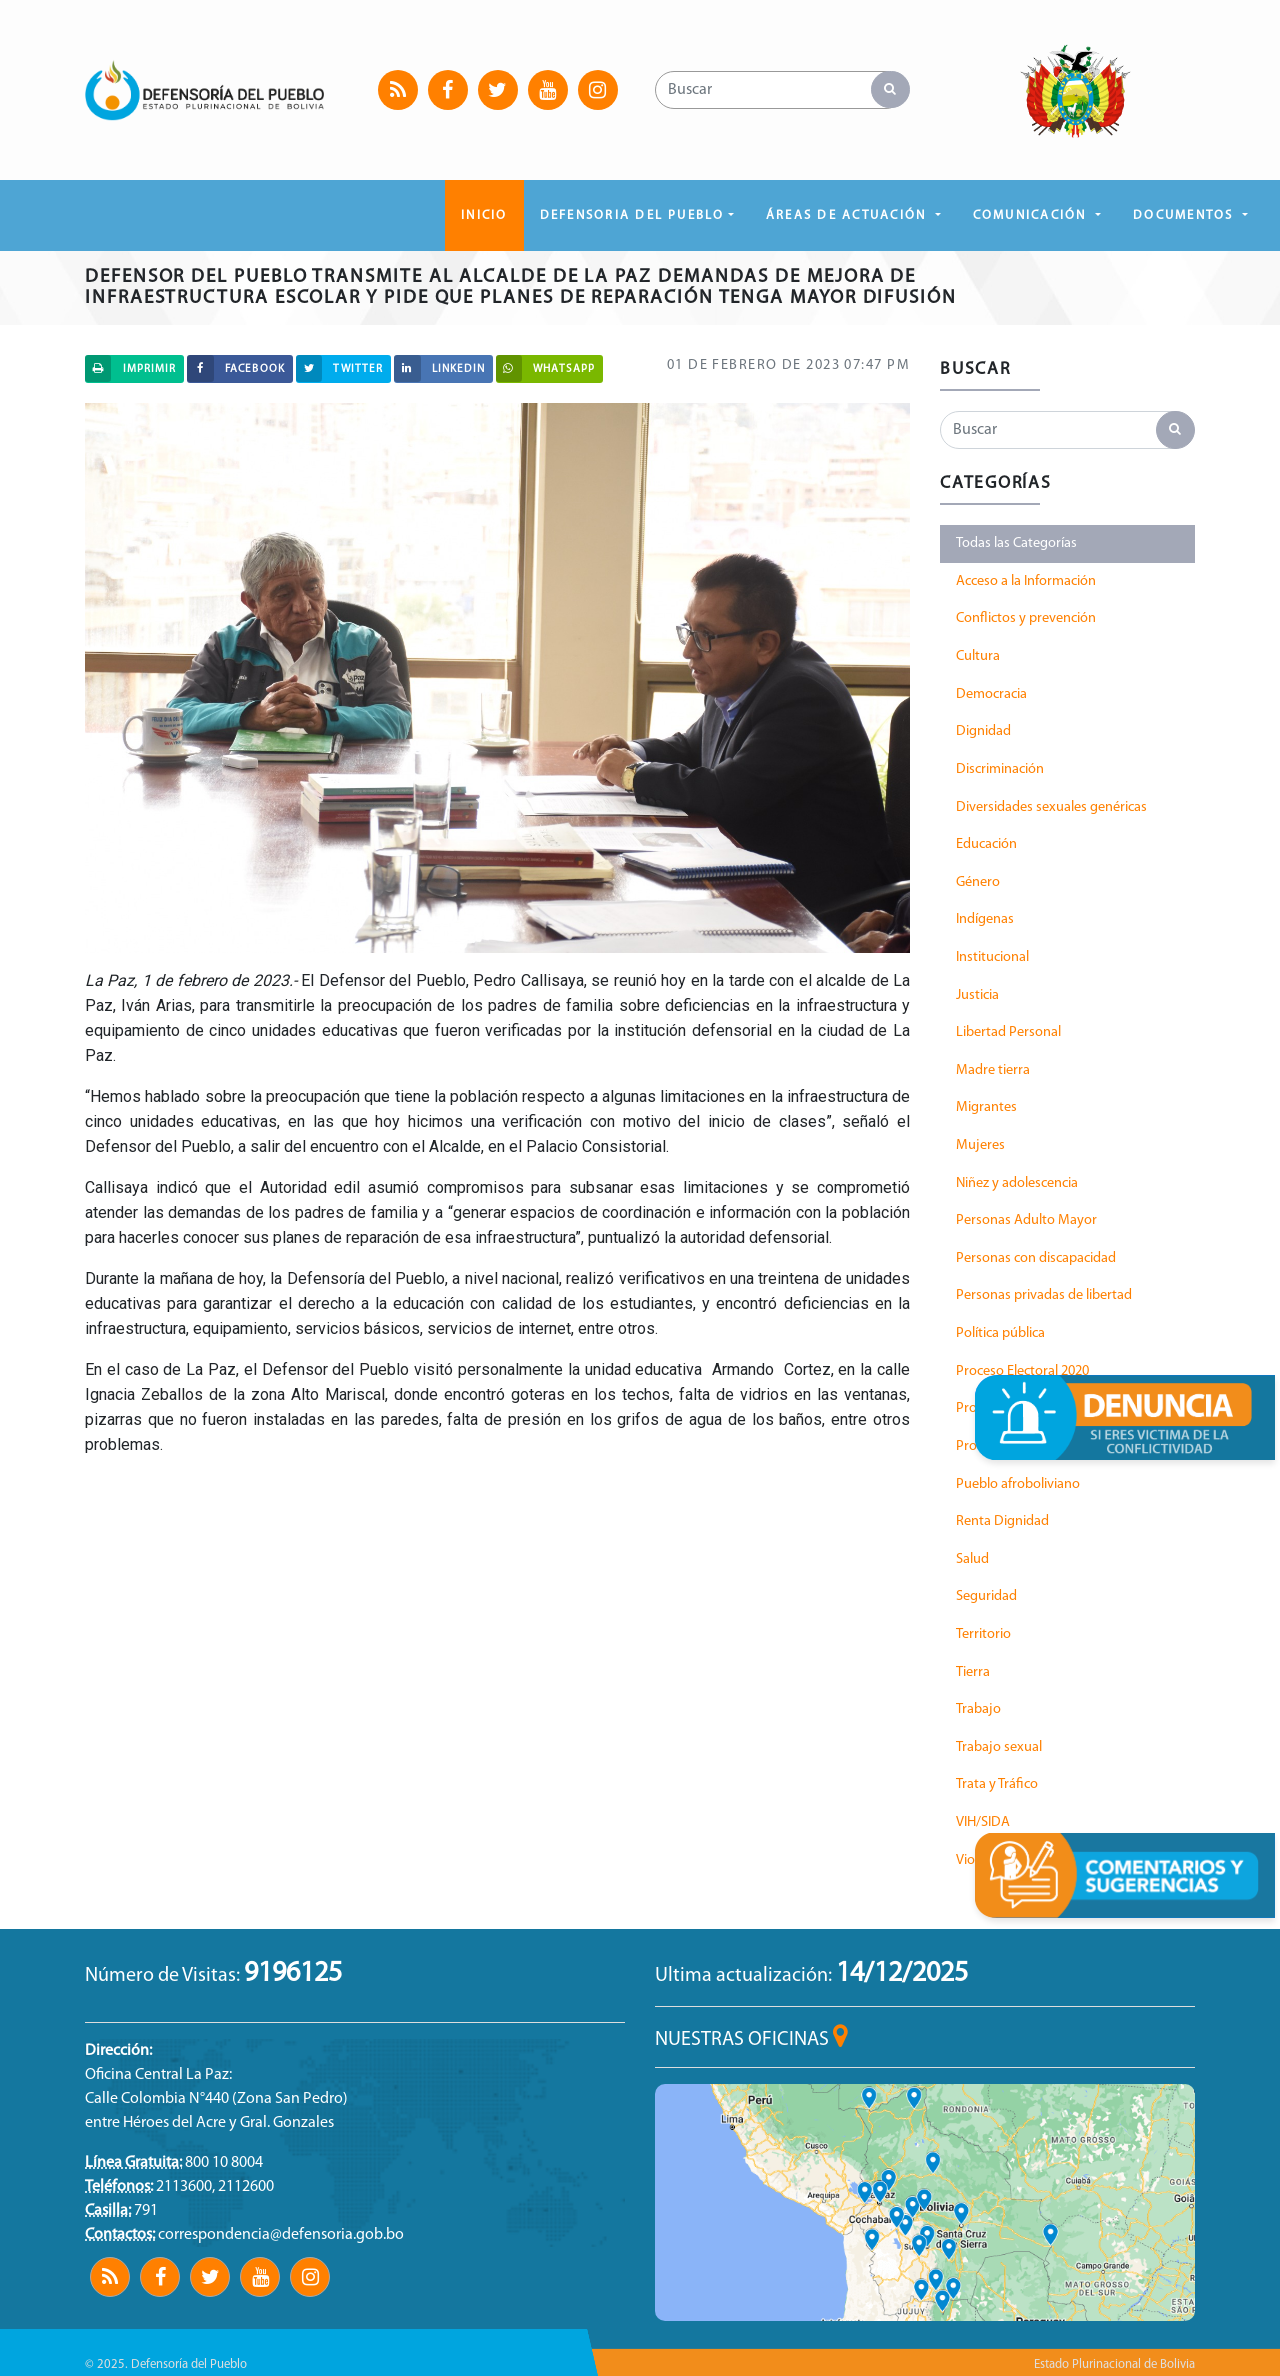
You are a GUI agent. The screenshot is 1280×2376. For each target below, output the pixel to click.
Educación (986, 844)
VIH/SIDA (983, 1822)
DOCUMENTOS (1186, 215)
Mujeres (980, 1145)
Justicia (977, 995)
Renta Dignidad (1002, 1521)
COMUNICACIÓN (1032, 215)
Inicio (484, 215)
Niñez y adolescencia (1017, 1183)
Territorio (983, 1634)
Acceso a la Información (1026, 581)
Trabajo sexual (999, 1747)
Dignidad (983, 731)
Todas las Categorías (1016, 543)
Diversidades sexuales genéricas (1051, 807)
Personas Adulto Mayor (1026, 1220)
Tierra (973, 1672)
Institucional (992, 957)
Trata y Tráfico (997, 1784)
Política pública (1000, 1333)
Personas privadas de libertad (1044, 1295)
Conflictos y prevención (1026, 618)
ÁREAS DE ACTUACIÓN (849, 215)
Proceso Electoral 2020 (1022, 1371)
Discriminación (1000, 769)
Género (978, 882)
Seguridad (986, 1596)
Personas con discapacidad (1036, 1258)
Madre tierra (993, 1070)
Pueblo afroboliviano (1018, 1484)
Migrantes (986, 1107)
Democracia (991, 694)
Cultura (978, 656)
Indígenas (985, 919)
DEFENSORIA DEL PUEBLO (632, 215)
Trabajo (978, 1709)
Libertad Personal (1008, 1032)
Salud (972, 1559)
